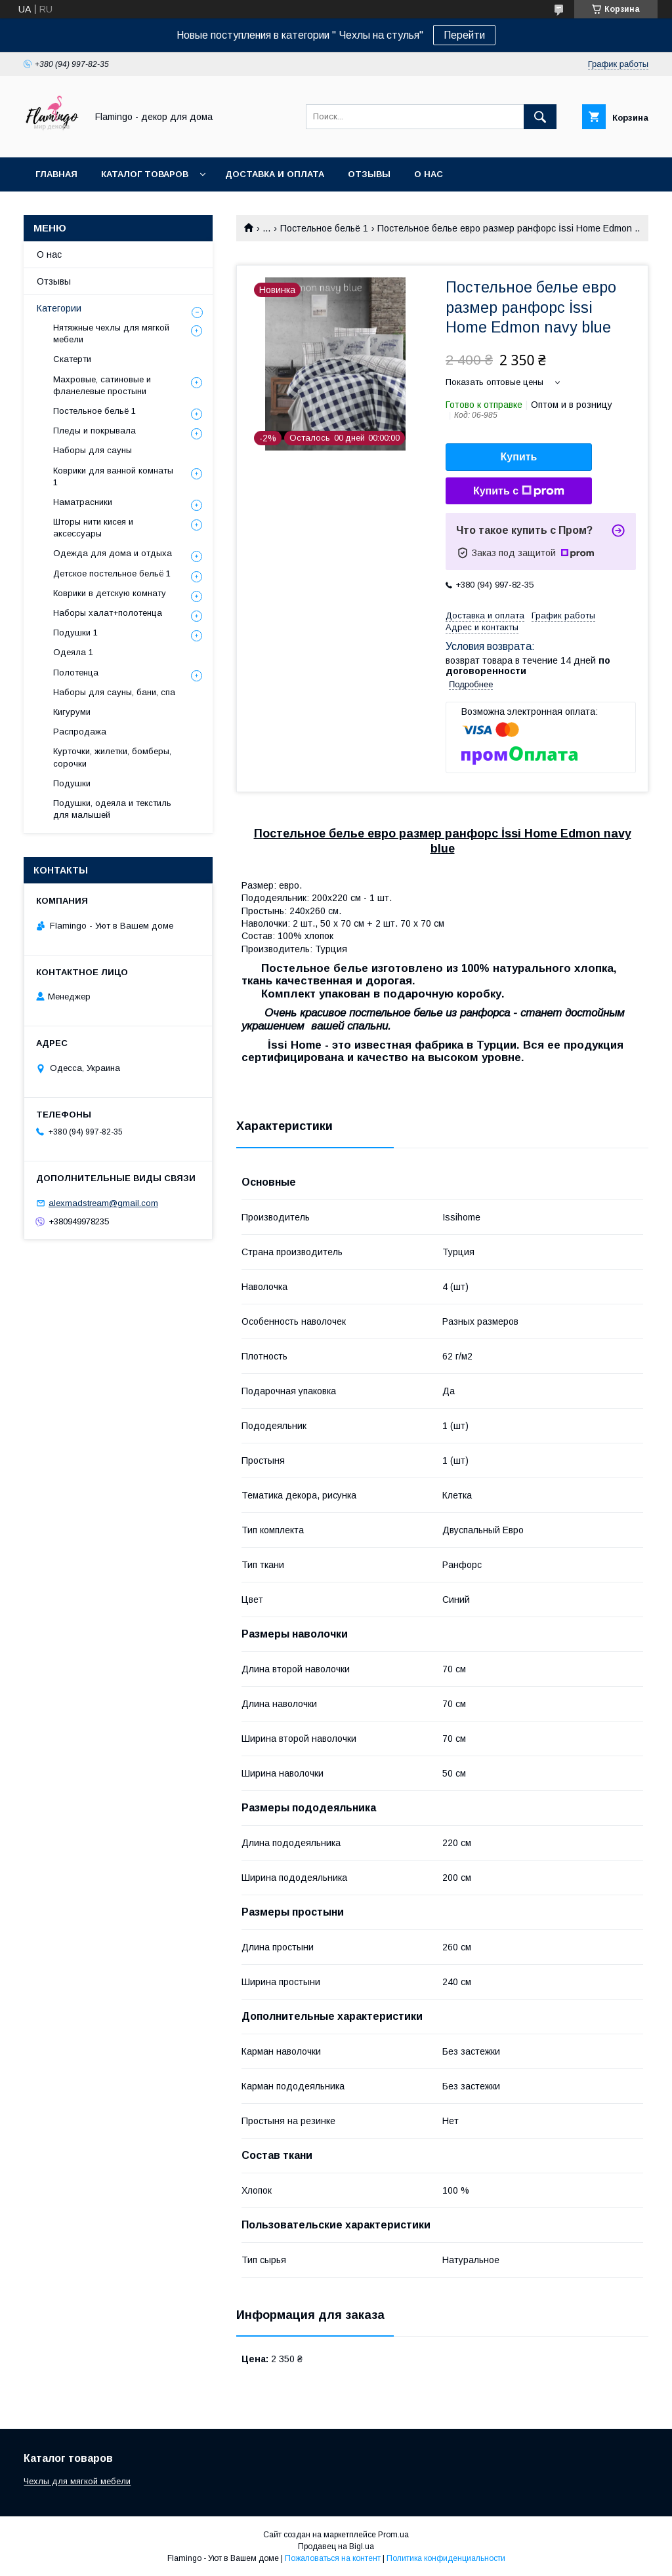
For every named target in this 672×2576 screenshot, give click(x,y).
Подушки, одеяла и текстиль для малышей (112, 809)
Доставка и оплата (274, 174)
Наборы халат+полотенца (107, 613)
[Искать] (540, 116)
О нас (428, 174)
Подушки (72, 783)
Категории (59, 308)
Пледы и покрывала (94, 430)
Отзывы (369, 174)
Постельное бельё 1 (324, 228)
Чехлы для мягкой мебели (77, 2481)
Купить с (518, 491)
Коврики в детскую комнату (109, 593)
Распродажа (79, 731)
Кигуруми (72, 712)
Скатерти (72, 359)
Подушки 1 (75, 632)
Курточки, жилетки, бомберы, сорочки (112, 757)
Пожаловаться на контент (333, 2558)
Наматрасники (82, 502)
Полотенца (75, 672)
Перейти (464, 35)
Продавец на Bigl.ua (336, 2546)
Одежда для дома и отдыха (112, 553)
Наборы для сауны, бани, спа (114, 692)
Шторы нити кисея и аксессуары (93, 527)
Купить (519, 456)
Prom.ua (393, 2534)
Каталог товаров (144, 174)
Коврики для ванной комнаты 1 (113, 476)
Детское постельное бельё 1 (112, 573)
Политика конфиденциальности (446, 2558)
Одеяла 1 (73, 652)
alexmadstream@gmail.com (103, 1203)
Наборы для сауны (92, 450)
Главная (56, 174)
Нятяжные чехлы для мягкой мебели (111, 333)
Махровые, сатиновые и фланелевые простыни (102, 385)
